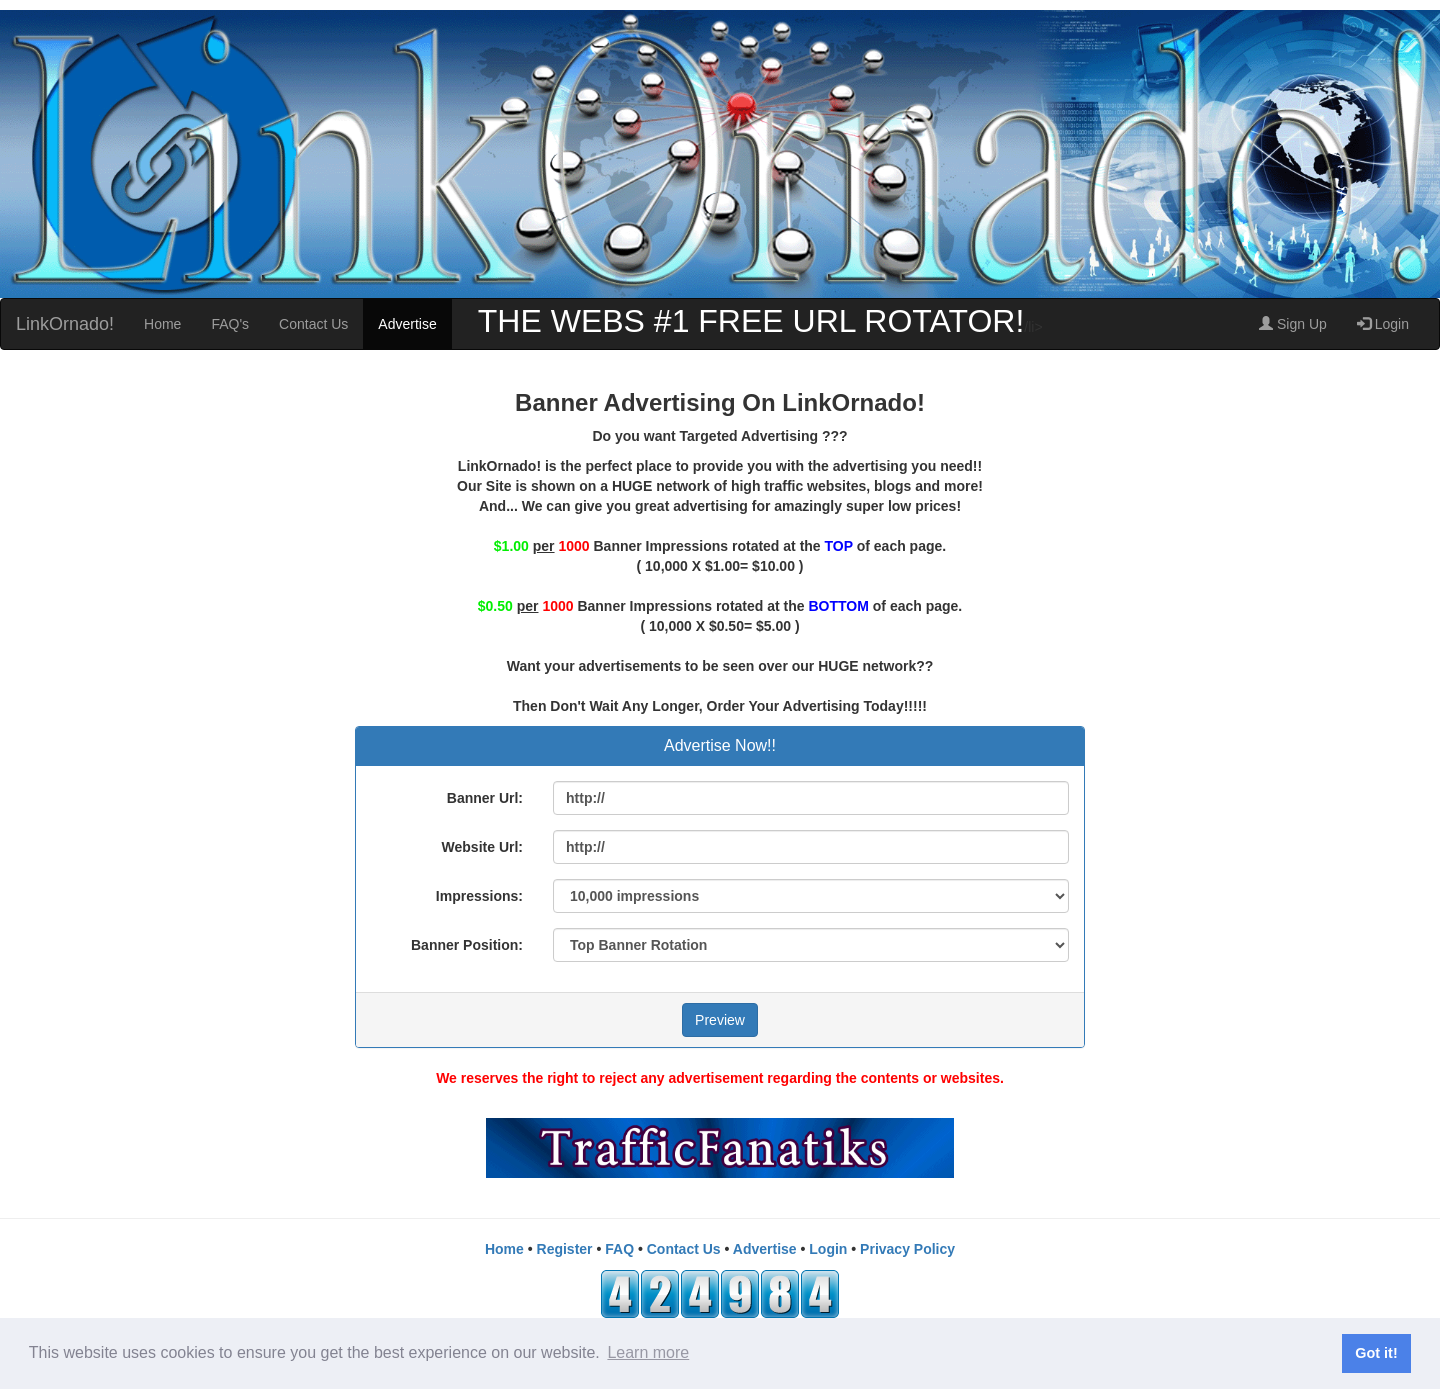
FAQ (619, 1249)
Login (1383, 324)
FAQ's (230, 324)
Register (565, 1249)
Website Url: (482, 847)
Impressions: (479, 896)
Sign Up (1293, 324)
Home (162, 324)
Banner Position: (467, 945)
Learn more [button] (648, 1352)
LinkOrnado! (65, 324)
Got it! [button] (1376, 1353)
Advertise (407, 324)
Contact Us (313, 324)
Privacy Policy (907, 1249)
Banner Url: (485, 798)
